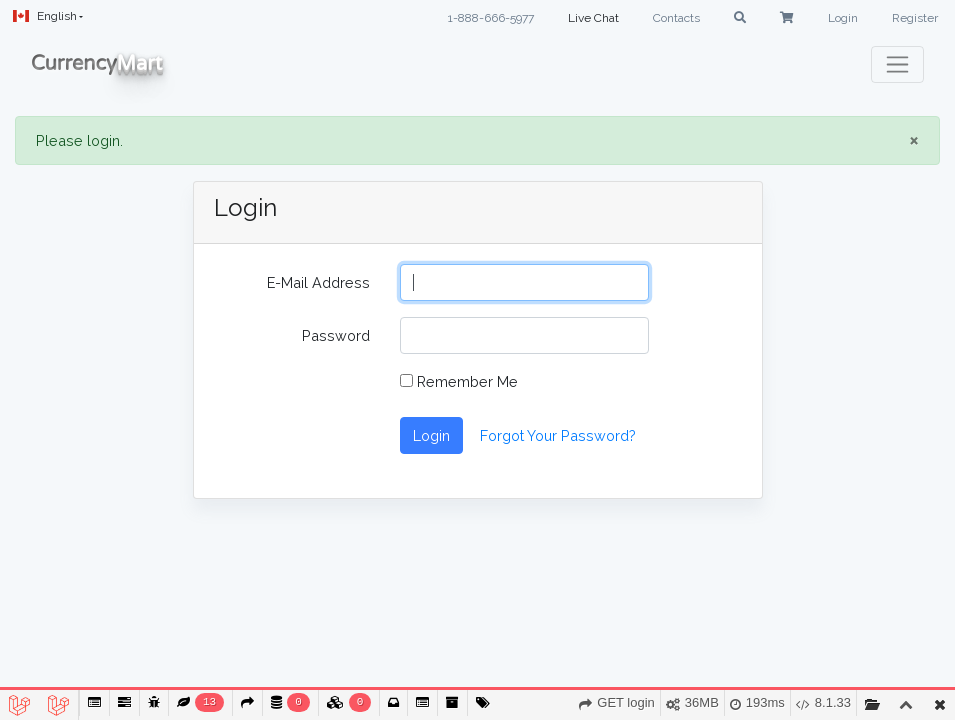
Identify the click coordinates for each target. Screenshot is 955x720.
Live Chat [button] (593, 18)
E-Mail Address (318, 282)
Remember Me (459, 381)
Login (843, 18)
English (45, 16)
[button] (740, 18)
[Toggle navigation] (897, 64)
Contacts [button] (676, 18)
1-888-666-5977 (491, 18)
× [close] (914, 140)
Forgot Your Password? (558, 435)
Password (336, 335)
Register (915, 18)
